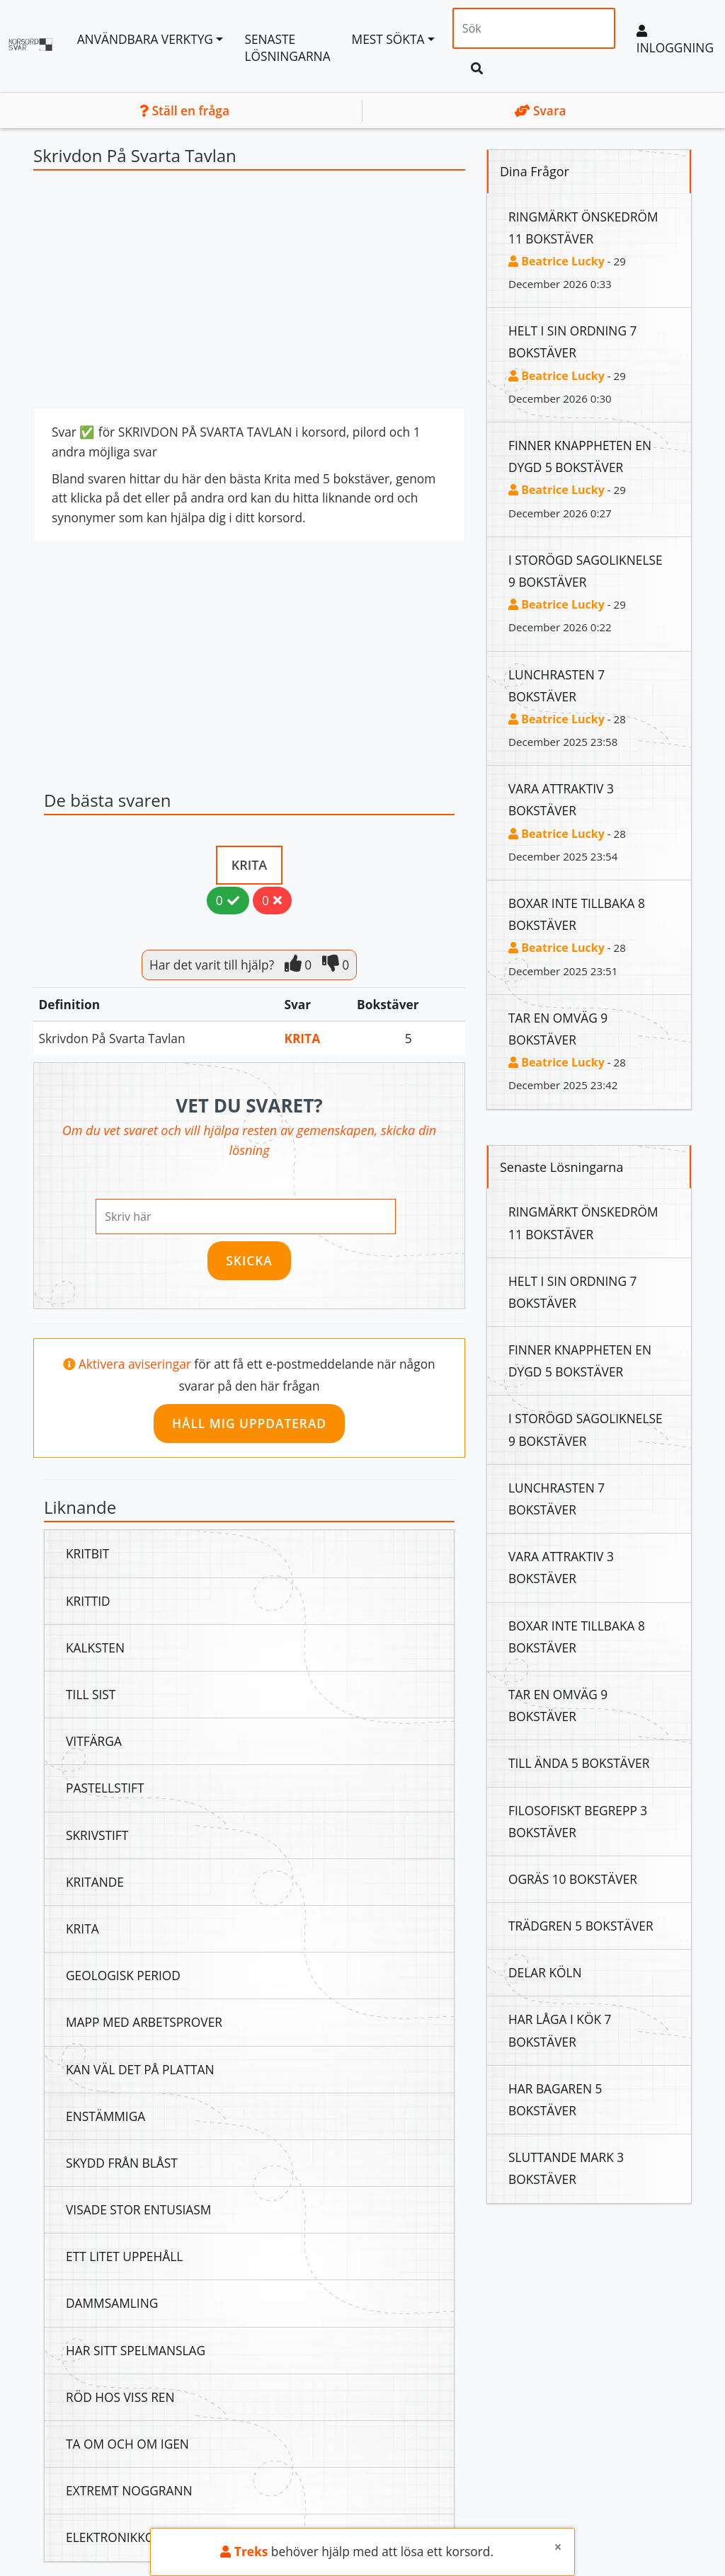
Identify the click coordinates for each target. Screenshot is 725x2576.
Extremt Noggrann (129, 2490)
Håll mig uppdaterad (249, 1423)
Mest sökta (388, 38)
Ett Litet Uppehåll (124, 2256)
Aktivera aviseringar (137, 1363)
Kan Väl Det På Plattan (140, 2069)
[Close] (558, 2547)
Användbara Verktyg (145, 38)
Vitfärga (94, 1740)
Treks (244, 2551)
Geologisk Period (123, 1975)
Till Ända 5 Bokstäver (578, 1762)
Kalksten (95, 1647)
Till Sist (90, 1694)
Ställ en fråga (184, 110)
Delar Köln (545, 1972)
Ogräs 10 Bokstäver (572, 1878)
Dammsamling (112, 2302)
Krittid (88, 1600)
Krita (250, 864)
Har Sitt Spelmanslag (135, 2350)
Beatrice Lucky (556, 261)
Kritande (95, 1881)
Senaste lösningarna (287, 47)
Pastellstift (105, 1787)
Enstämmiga (105, 2116)
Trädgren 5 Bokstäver (580, 1925)
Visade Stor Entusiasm (138, 2209)
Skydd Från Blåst (122, 2162)
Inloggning (675, 40)
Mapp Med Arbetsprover (144, 2021)
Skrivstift (97, 1835)
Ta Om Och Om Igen (127, 2443)
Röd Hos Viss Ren (120, 2396)
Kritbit (87, 1553)
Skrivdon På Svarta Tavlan (112, 1038)
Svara (540, 110)
